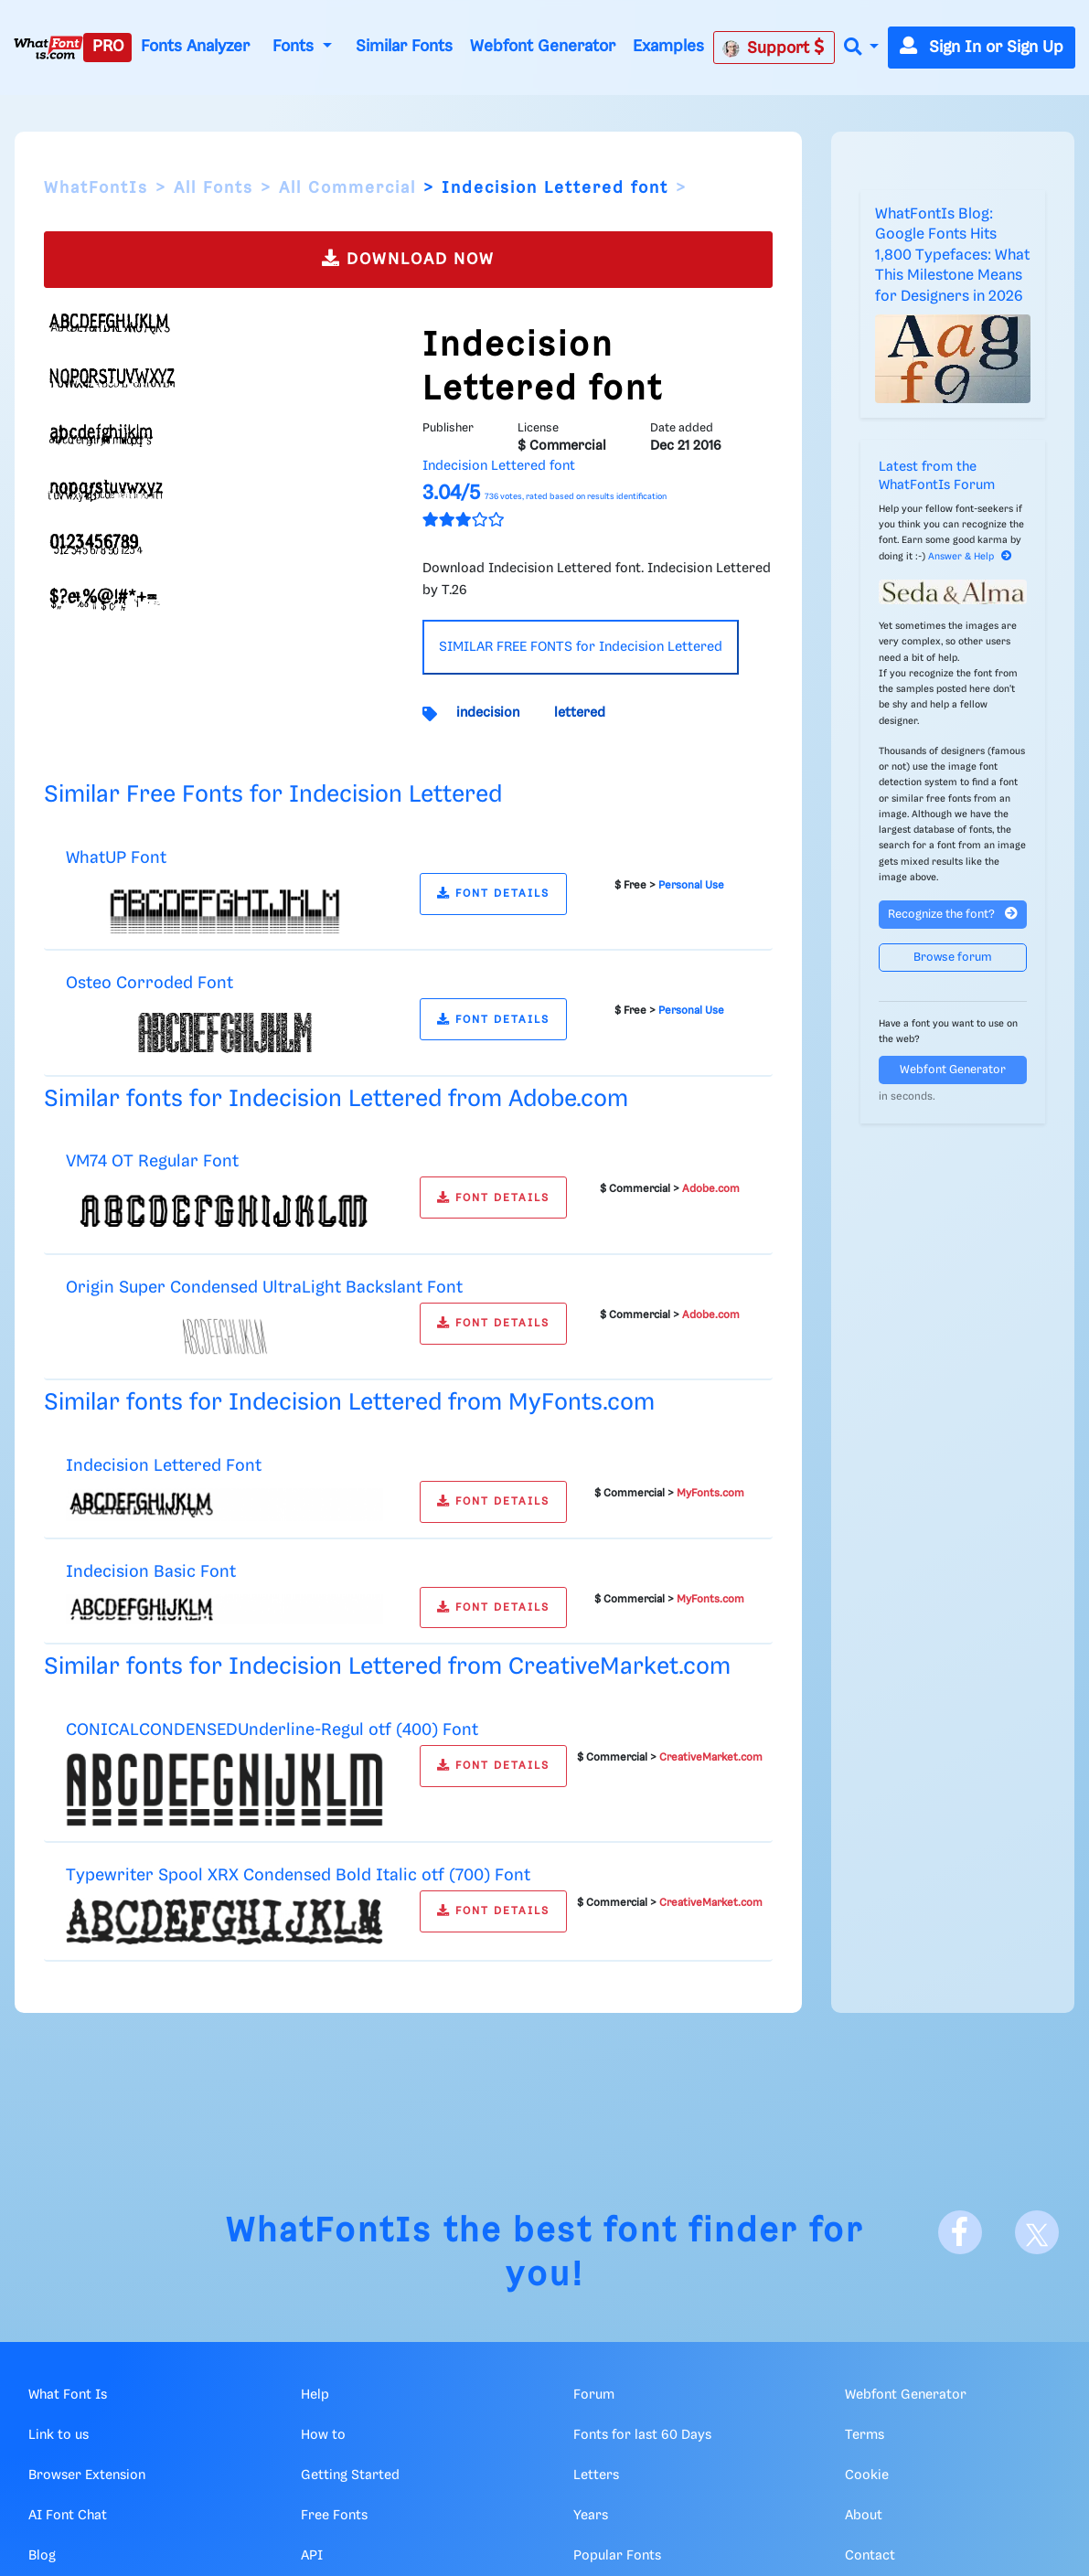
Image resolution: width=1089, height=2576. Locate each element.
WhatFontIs (96, 188)
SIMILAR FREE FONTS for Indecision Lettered (580, 647)
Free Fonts (334, 2515)
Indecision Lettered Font (164, 1465)
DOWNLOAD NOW (408, 258)
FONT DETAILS (493, 893)
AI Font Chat (67, 2515)
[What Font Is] (48, 47)
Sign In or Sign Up (981, 47)
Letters (596, 2475)
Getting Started (350, 2475)
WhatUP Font (116, 858)
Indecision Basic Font (151, 1572)
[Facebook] (960, 2232)
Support (773, 47)
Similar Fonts (404, 46)
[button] (861, 48)
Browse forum (952, 957)
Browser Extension (86, 2475)
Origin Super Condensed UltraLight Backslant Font (264, 1287)
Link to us (58, 2435)
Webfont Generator (542, 46)
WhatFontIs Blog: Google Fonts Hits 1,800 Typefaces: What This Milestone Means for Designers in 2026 (952, 255)
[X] (1037, 2232)
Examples (668, 46)
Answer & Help (970, 556)
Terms (864, 2435)
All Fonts (213, 188)
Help (315, 2395)
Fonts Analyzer (195, 46)
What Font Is (67, 2395)
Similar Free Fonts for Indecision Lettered (273, 794)
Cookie (867, 2475)
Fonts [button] (295, 46)
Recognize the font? (953, 914)
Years (590, 2515)
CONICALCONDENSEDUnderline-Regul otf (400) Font (272, 1730)
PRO (107, 46)
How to (323, 2435)
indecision (487, 713)
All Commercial (347, 188)
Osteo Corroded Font (149, 983)
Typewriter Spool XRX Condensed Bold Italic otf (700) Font (298, 1875)
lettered (579, 713)
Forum (593, 2395)
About (863, 2515)
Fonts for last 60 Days (642, 2435)
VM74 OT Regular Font (152, 1161)
